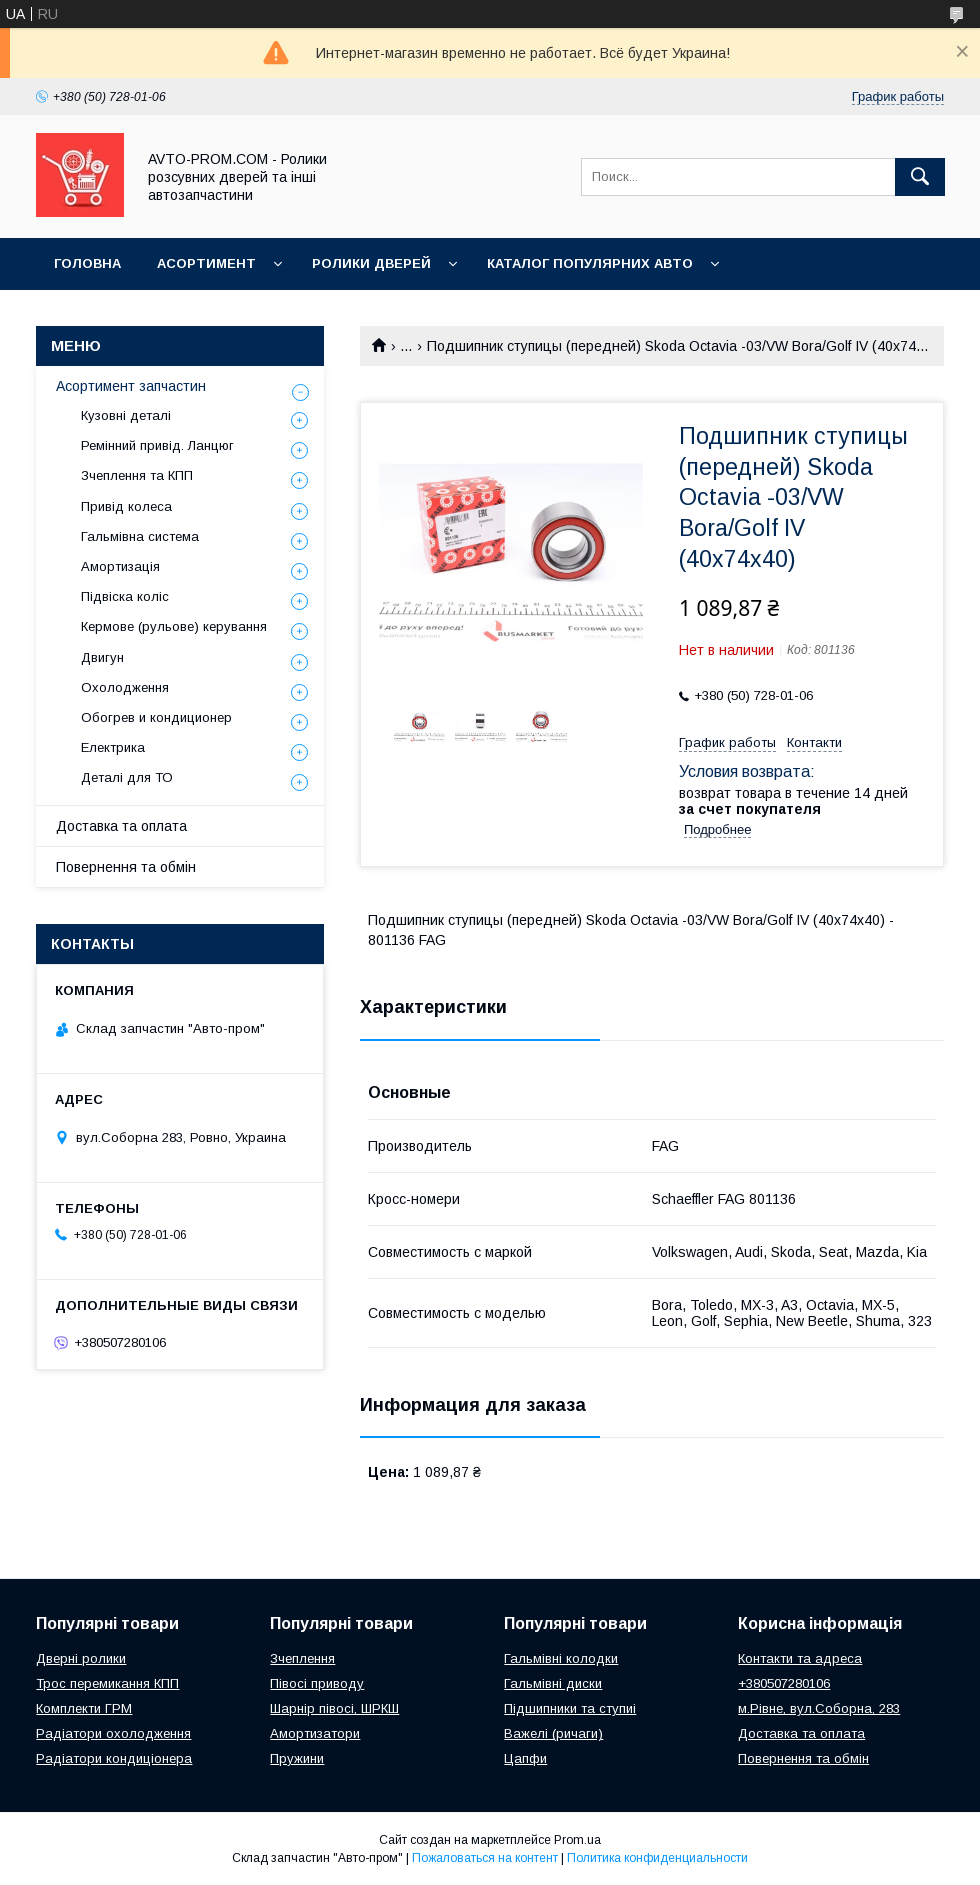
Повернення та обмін (126, 867)
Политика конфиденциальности (657, 1858)
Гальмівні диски (553, 1683)
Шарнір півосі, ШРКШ (334, 1708)
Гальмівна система (140, 536)
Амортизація (120, 566)
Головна (87, 263)
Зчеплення (302, 1658)
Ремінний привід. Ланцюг (157, 445)
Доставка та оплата (121, 826)
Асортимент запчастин (131, 386)
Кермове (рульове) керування (174, 626)
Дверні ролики (81, 1658)
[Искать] (920, 177)
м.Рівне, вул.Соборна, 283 (819, 1708)
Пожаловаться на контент (485, 1858)
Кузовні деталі (126, 415)
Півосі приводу (317, 1683)
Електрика (113, 747)
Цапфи (525, 1758)
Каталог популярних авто (590, 263)
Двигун (102, 657)
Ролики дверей (371, 263)
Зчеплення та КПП (137, 475)
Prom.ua (577, 1840)
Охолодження (125, 687)
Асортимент (206, 263)
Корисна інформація (134, 315)
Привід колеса (126, 506)
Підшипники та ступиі (570, 1708)
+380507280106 (784, 1683)
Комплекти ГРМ (84, 1708)
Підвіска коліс (125, 596)
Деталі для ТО (127, 777)
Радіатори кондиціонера (114, 1758)
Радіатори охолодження (113, 1733)
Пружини (297, 1758)
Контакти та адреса (800, 1658)
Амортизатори (315, 1733)
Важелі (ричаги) (553, 1733)
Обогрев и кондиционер (156, 717)
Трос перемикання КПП (107, 1683)
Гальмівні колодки (561, 1658)
